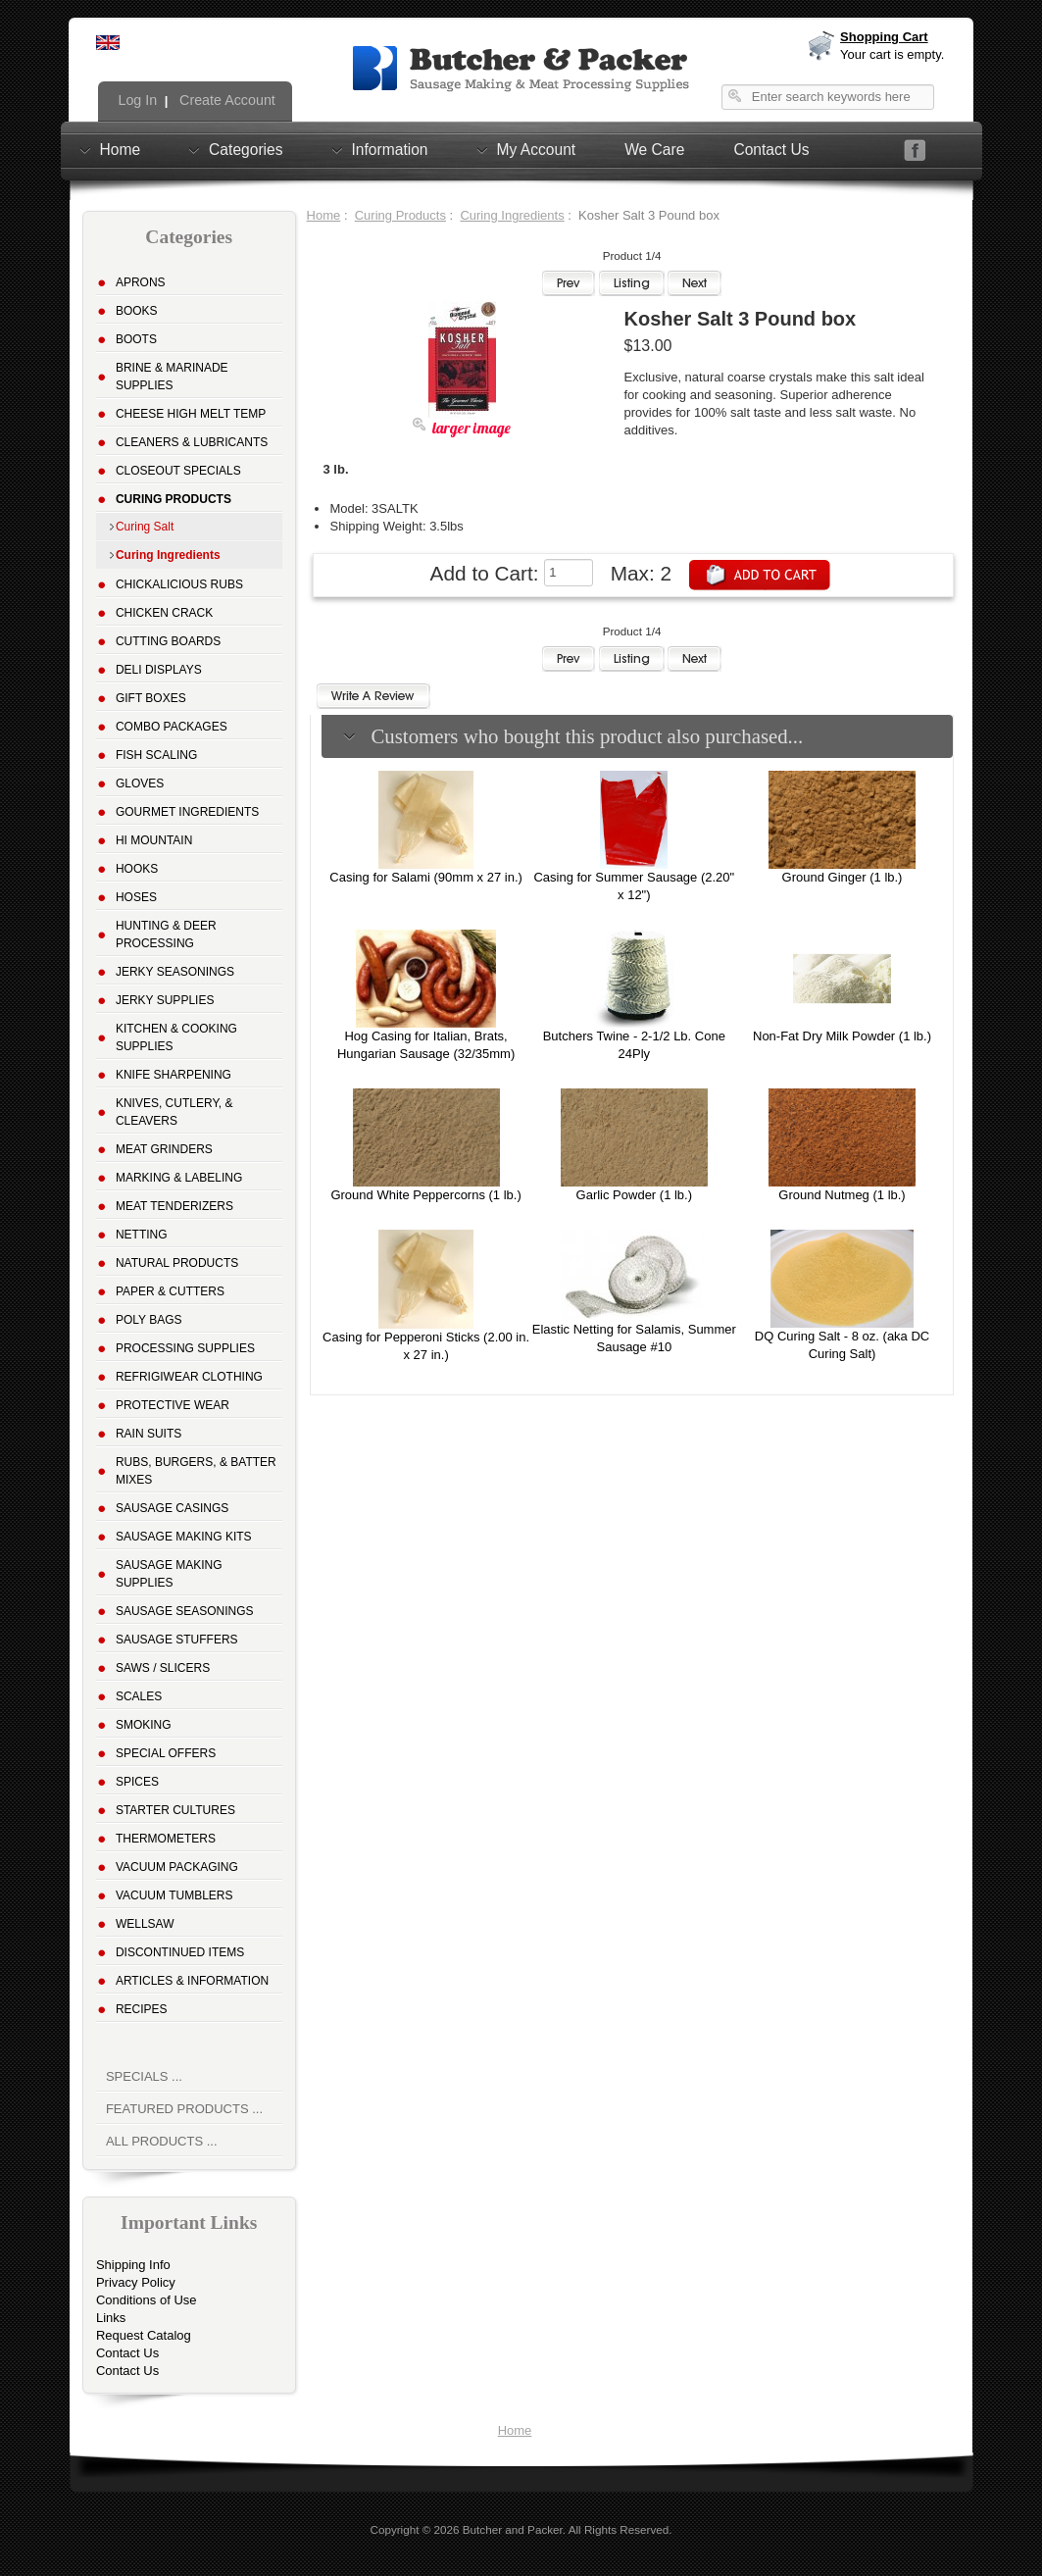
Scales (139, 1696)
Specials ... (144, 2076)
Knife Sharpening (173, 1075)
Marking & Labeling (179, 1178)
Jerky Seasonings (175, 972)
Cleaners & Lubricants (192, 442)
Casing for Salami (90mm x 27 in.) (425, 877)
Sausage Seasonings (185, 1611)
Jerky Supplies (165, 1000)
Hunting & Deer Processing (166, 934)
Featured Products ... (184, 2108)
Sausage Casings (172, 1508)
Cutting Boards (168, 641)
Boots (136, 339)
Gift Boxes (151, 698)
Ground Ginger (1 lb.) (842, 877)
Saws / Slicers (163, 1668)
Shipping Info (133, 2264)
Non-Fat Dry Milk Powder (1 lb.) (842, 1036)
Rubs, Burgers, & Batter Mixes (196, 1471)
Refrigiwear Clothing (189, 1377)
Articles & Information (192, 1981)
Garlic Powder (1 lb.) (634, 1194)
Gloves (140, 783)
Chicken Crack (164, 613)
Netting (142, 1234)
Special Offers (166, 1753)
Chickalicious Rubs (179, 584)
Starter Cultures (175, 1810)
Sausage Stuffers (177, 1639)
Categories (245, 149)
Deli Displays (159, 670)
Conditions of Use (146, 2300)
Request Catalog (143, 2335)
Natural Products (177, 1263)
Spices (137, 1782)
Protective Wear (172, 1405)
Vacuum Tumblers (174, 1895)
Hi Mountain (154, 840)
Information (390, 149)
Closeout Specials (178, 471)
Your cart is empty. (892, 54)
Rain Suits (148, 1433)
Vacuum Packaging (177, 1867)
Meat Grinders (164, 1149)
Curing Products (400, 215)
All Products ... (162, 2141)
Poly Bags (149, 1320)
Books (137, 311)
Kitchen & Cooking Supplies (176, 1037)
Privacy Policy (135, 2282)
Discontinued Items (180, 1952)
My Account (536, 149)
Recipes (142, 2009)
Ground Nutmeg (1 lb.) (841, 1194)
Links (110, 2317)
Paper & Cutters (170, 1291)
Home (120, 149)
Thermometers (166, 1838)
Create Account (225, 100)
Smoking (144, 1725)
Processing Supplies (185, 1348)
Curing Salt (145, 526)
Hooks (137, 869)
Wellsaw (145, 1924)
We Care (654, 149)
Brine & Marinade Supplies (172, 376)
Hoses (136, 897)
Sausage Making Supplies (169, 1574)
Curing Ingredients (512, 215)
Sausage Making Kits (184, 1536)
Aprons (141, 282)
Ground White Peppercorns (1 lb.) (425, 1194)
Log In (136, 100)
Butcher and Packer (513, 2529)
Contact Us (771, 149)
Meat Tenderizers (174, 1206)
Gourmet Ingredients (187, 812)
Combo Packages (171, 726)
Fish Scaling (156, 755)
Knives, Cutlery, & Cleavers (174, 1112)
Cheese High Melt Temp (191, 414)
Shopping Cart (884, 36)
